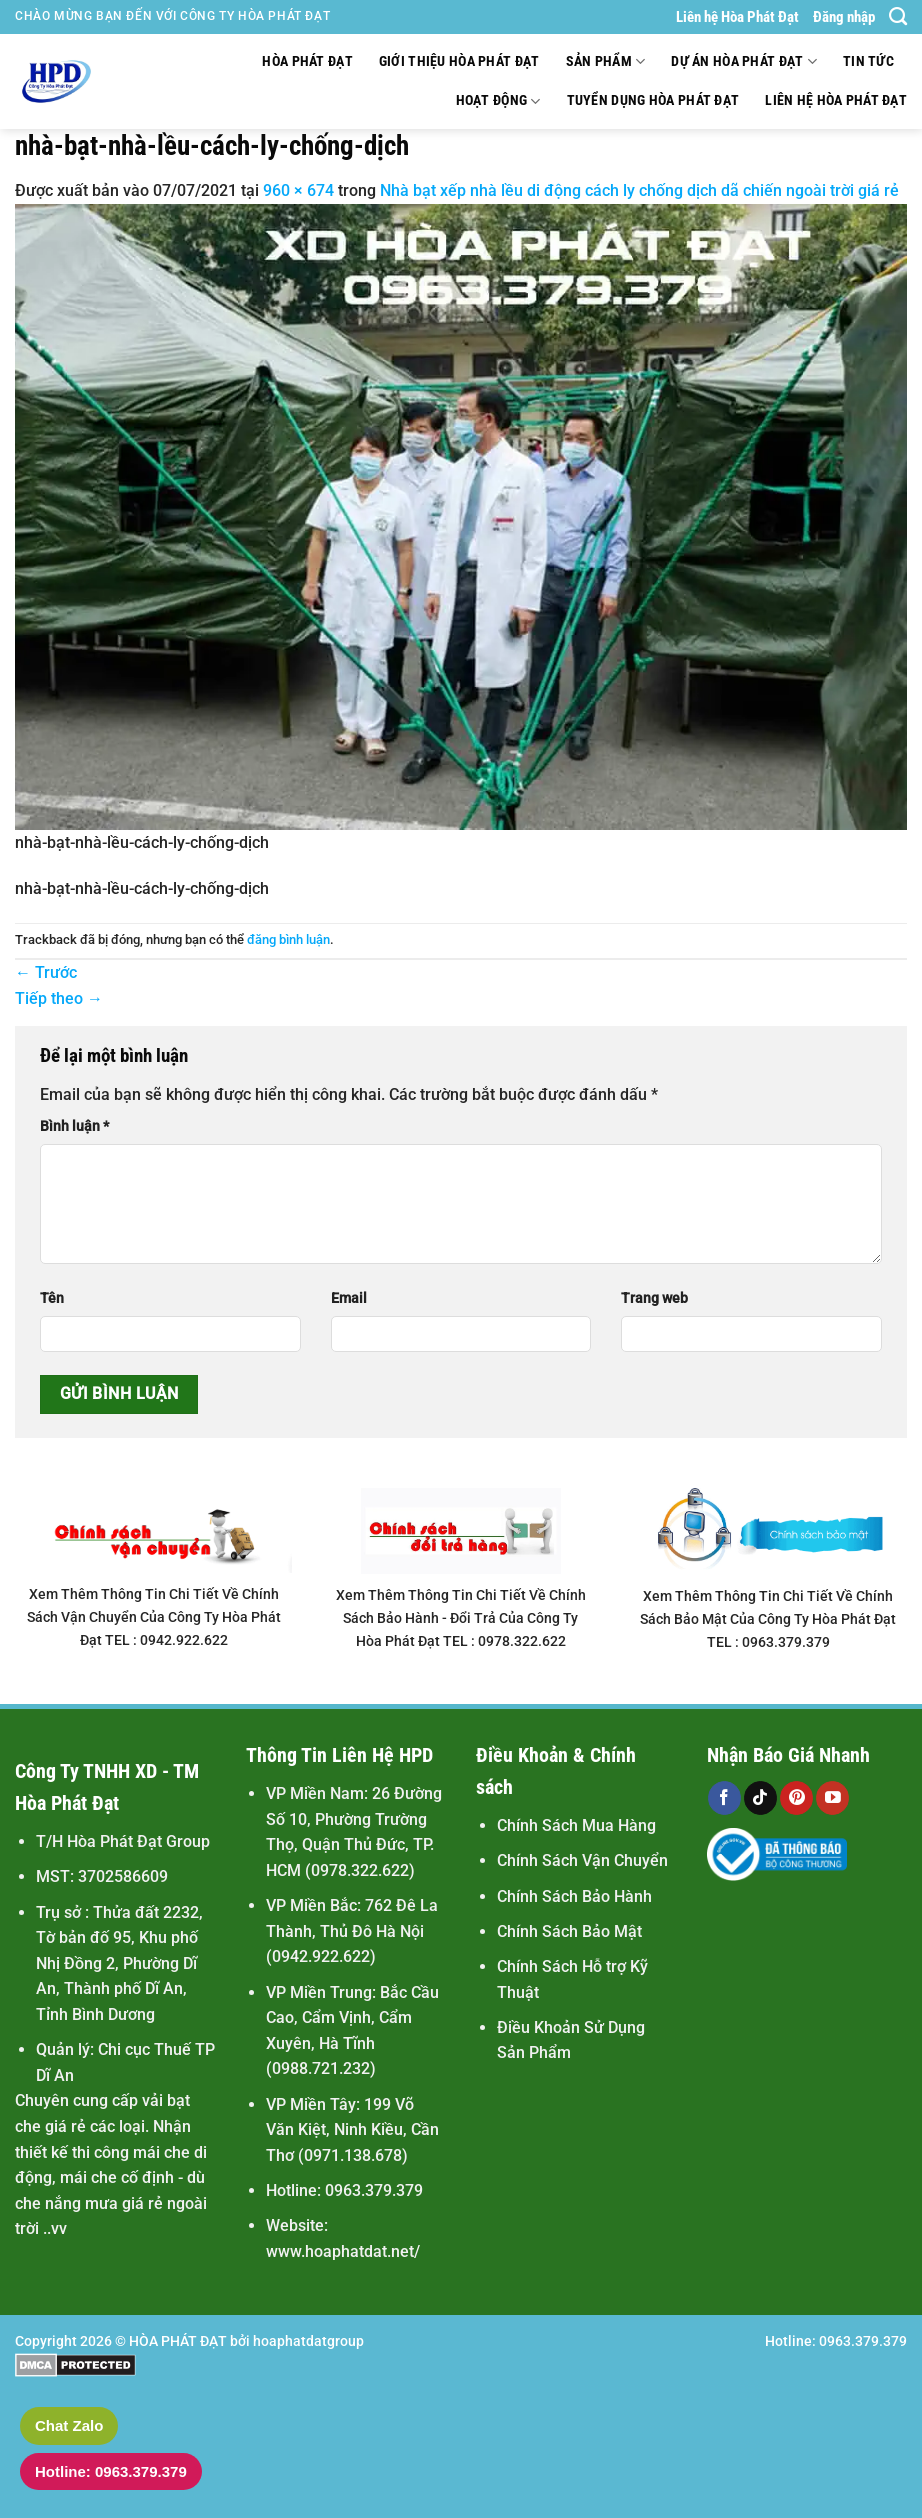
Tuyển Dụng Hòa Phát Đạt (653, 100)
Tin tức (868, 61)
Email (349, 1298)
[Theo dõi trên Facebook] (724, 1798)
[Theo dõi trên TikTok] (760, 1798)
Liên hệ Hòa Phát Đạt (737, 17)
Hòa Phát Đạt (307, 61)
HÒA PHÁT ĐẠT (178, 2341)
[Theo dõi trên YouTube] (832, 1798)
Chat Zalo (69, 2425)
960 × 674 (298, 190)
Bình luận (74, 1126)
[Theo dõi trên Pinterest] (796, 1798)
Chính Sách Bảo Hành (574, 1896)
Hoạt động (498, 101)
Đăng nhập (844, 17)
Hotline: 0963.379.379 (111, 2471)
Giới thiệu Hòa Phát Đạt (459, 61)
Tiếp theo (59, 998)
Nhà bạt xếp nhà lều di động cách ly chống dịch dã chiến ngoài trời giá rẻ (639, 190)
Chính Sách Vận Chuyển (582, 1860)
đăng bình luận (288, 939)
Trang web (654, 1298)
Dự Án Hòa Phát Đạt (744, 61)
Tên (52, 1298)
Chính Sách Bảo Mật (569, 1931)
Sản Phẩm (606, 61)
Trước (46, 972)
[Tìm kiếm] (898, 17)
